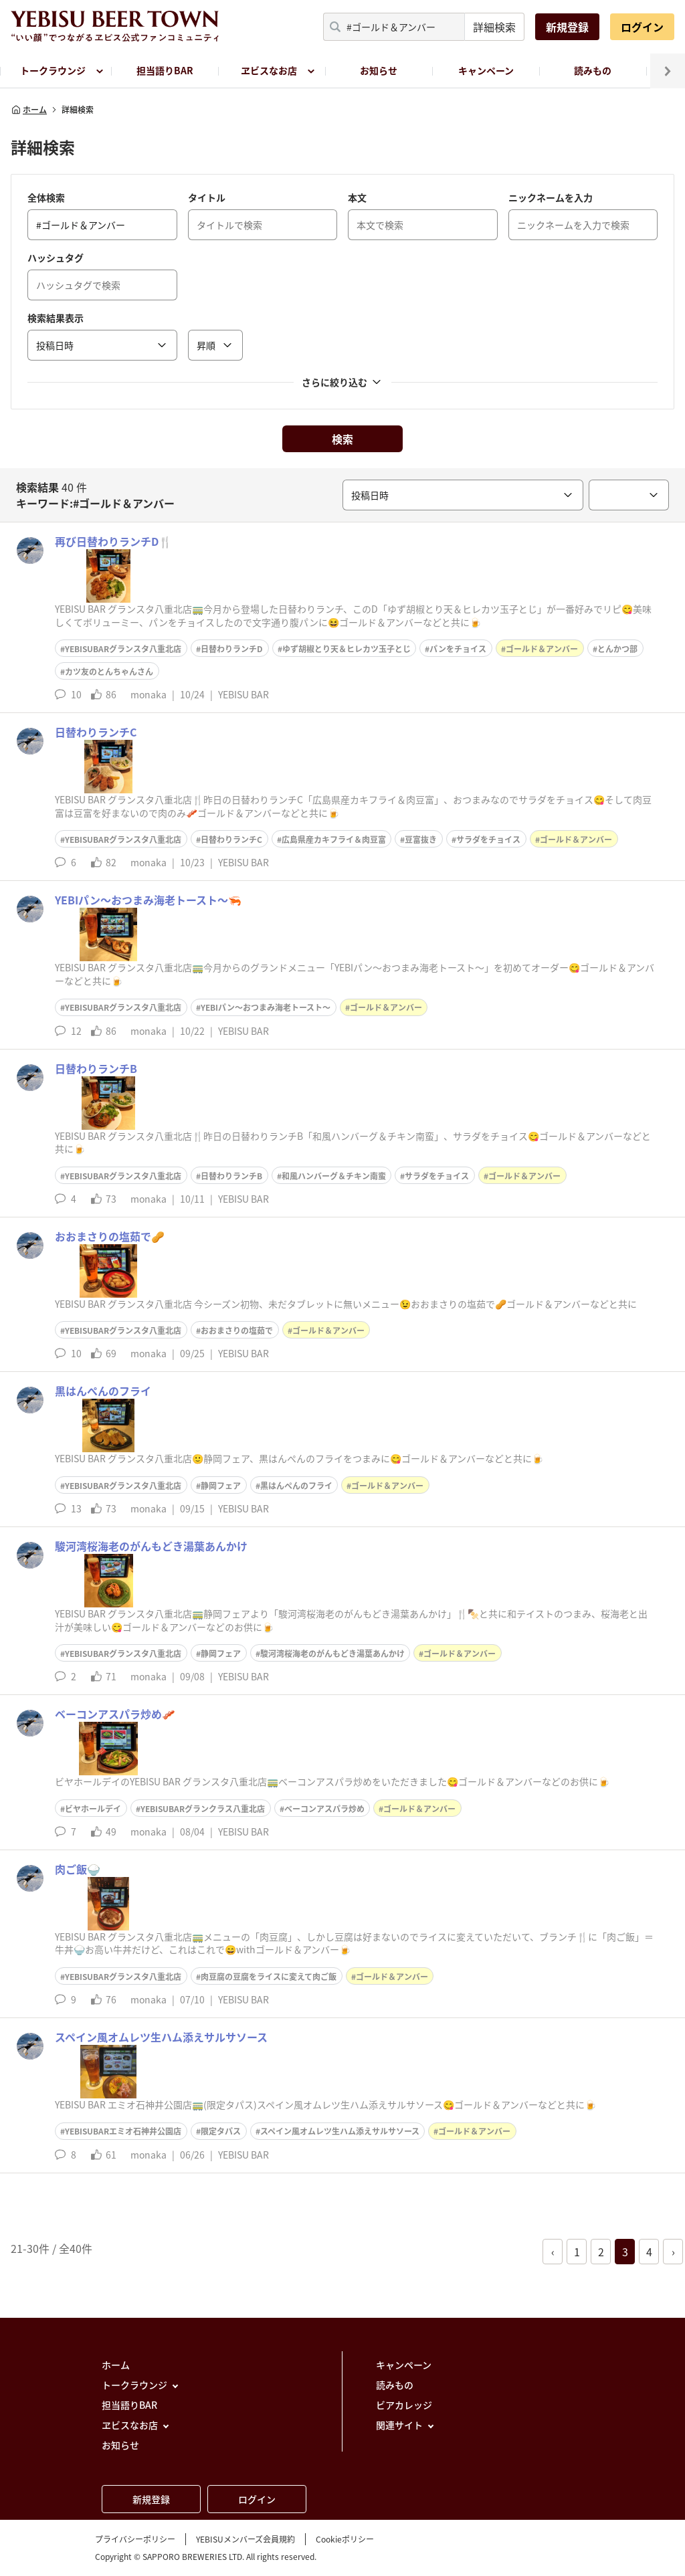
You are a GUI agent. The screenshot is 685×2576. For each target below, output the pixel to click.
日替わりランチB (231, 1176)
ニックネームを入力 (550, 197)
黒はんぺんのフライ (296, 1486)
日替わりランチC (231, 839)
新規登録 (567, 27)
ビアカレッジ (404, 2404)
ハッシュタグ (55, 257)
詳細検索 (494, 27)
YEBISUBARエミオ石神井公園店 (123, 2131)
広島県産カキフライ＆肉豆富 (334, 839)
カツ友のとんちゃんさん (109, 672)
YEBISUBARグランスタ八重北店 (123, 649)
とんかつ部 (617, 649)
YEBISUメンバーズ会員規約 (245, 2539)
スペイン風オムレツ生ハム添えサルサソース (339, 2131)
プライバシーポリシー (135, 2539)
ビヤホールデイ (93, 1809)
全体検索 (46, 197)
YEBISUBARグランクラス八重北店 (202, 1809)
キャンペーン (486, 70)
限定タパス (221, 2131)
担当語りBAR (164, 70)
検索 (342, 439)
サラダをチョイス (488, 839)
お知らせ (378, 70)
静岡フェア (221, 1486)
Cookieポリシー (345, 2539)
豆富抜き (421, 839)
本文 (357, 197)
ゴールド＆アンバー (542, 649)
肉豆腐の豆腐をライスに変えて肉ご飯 (268, 1977)
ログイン (642, 27)
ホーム (29, 109)
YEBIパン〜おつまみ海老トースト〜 (265, 1007)
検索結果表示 (55, 317)
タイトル (206, 197)
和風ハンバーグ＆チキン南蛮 (334, 1176)
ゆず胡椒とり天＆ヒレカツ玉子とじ (346, 649)
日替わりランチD (232, 649)
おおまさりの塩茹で (237, 1330)
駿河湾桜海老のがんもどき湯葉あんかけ (332, 1654)
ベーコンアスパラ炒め (324, 1809)
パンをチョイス (457, 649)
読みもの (592, 70)
